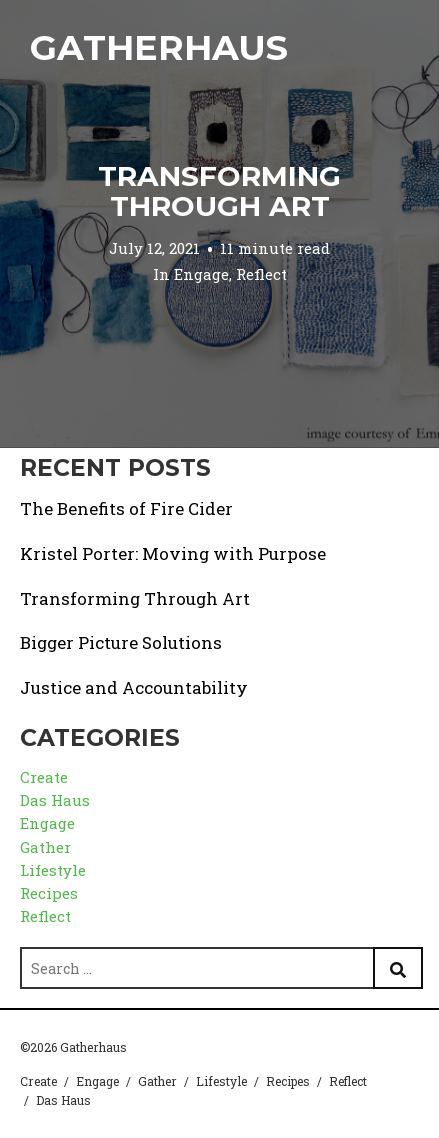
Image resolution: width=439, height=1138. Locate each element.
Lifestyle (53, 870)
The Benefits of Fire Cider (126, 508)
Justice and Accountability (134, 687)
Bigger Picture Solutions (121, 642)
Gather (45, 847)
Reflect (261, 274)
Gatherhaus (159, 47)
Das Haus (55, 800)
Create (44, 777)
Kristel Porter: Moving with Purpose (173, 553)
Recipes (49, 893)
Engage (201, 274)
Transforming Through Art (219, 191)
